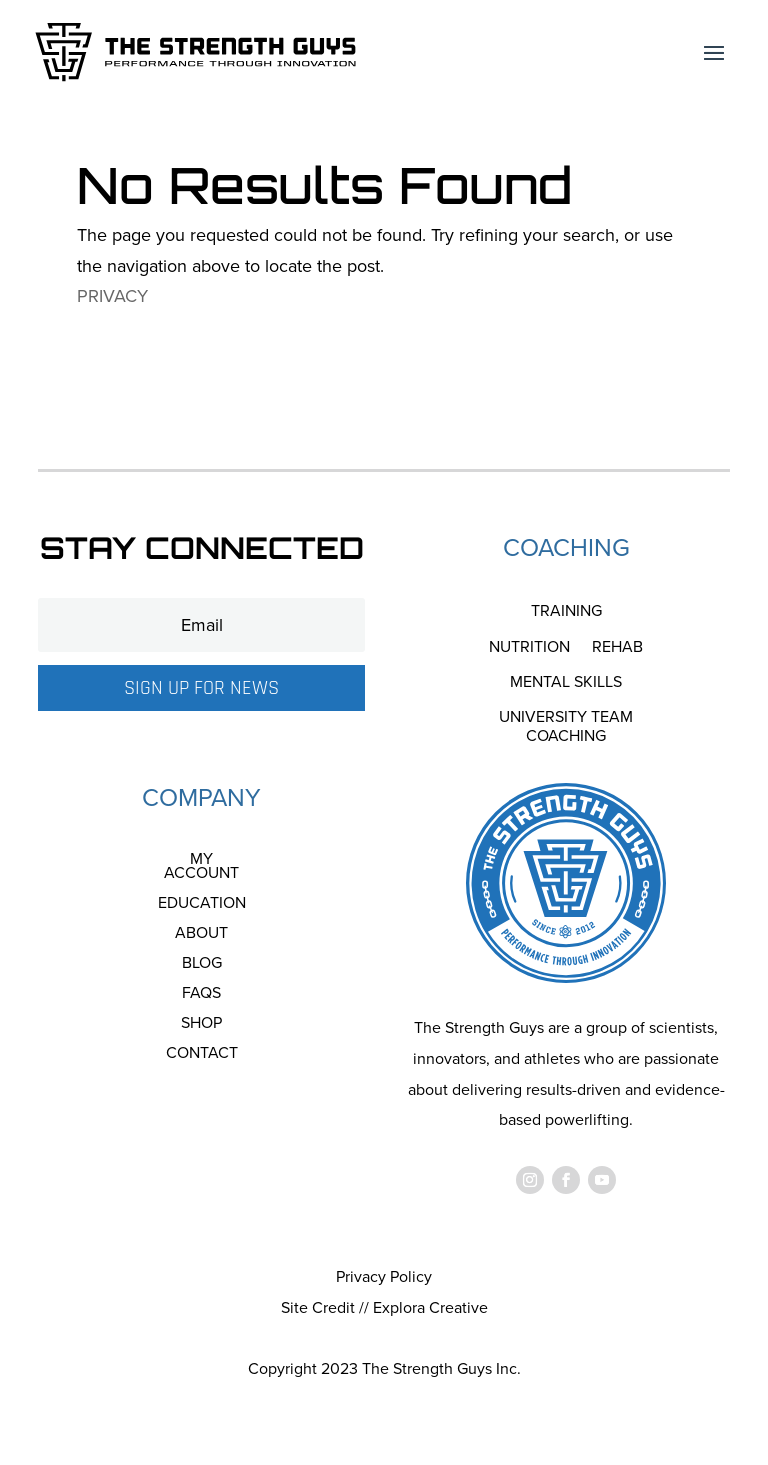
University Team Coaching (566, 727)
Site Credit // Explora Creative (384, 1307)
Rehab (617, 647)
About (201, 935)
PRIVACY (112, 296)
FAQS (201, 995)
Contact (202, 1055)
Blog (202, 965)
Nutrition (529, 647)
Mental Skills (566, 682)
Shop (201, 1025)
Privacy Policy (384, 1276)
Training (566, 611)
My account (201, 868)
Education (202, 905)
